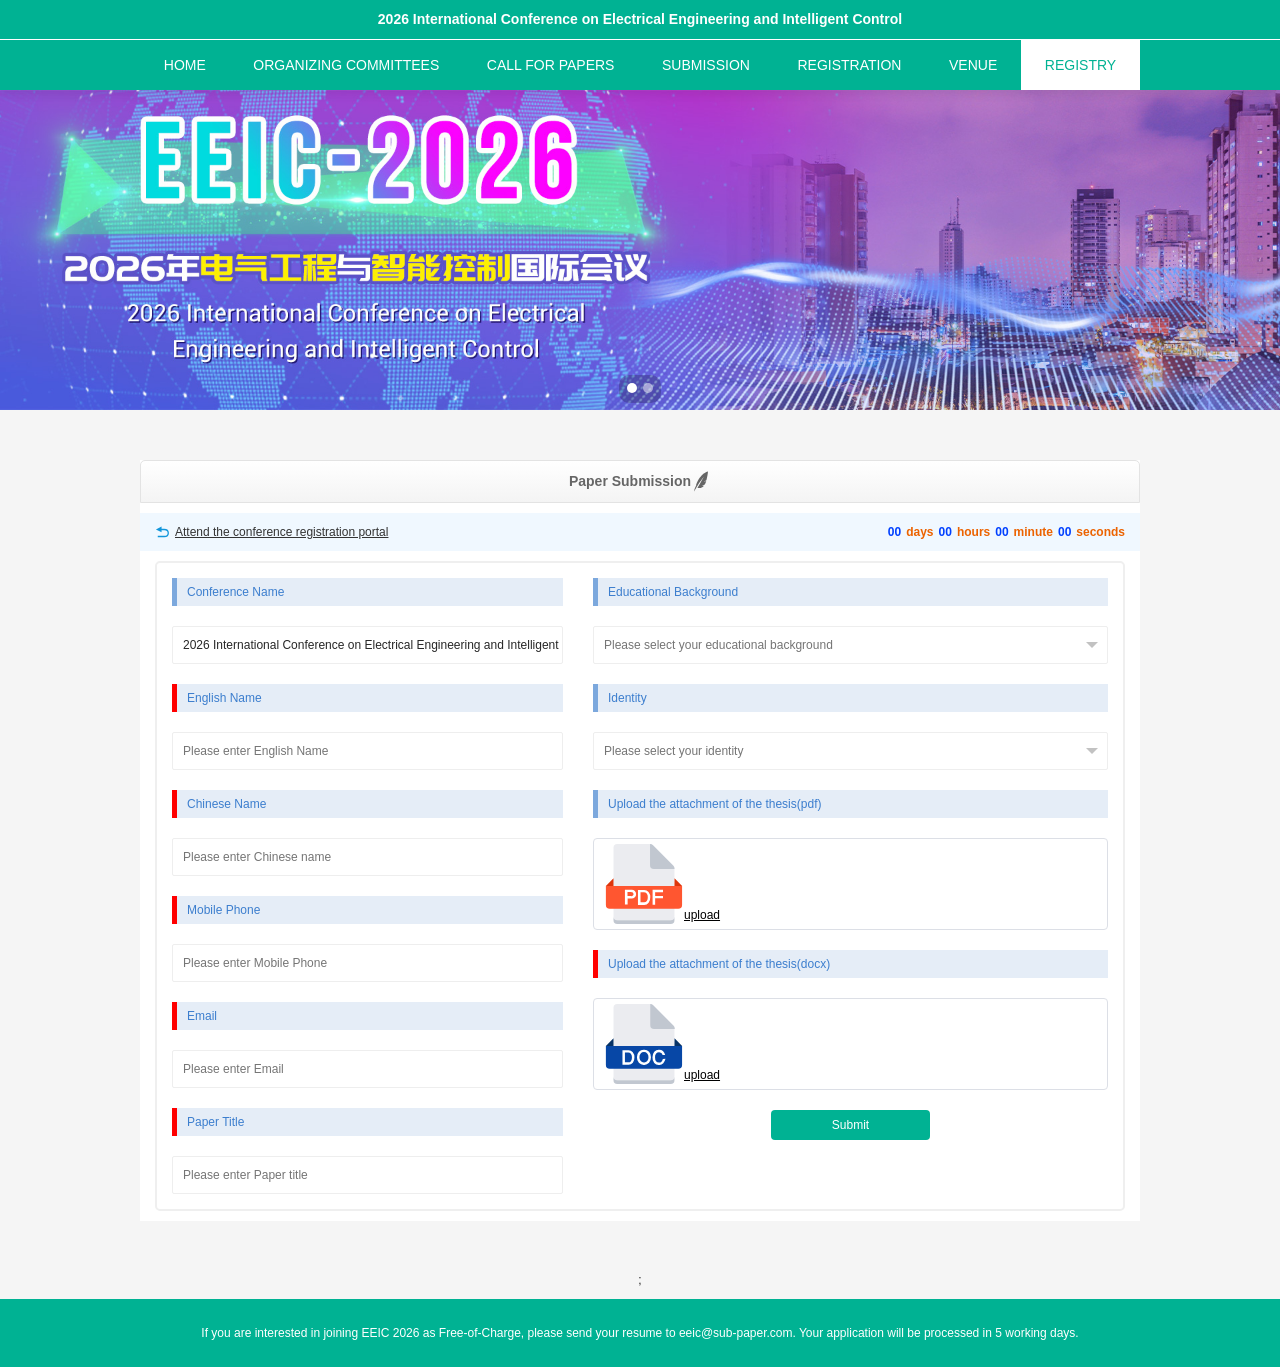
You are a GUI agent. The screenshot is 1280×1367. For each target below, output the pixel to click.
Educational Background (673, 592)
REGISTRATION (849, 65)
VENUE (973, 65)
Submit (850, 1125)
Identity (627, 698)
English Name (224, 698)
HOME (185, 65)
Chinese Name (226, 804)
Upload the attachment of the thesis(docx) (719, 964)
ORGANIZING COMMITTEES (346, 65)
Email (202, 1016)
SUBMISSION (706, 65)
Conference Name (235, 592)
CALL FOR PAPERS (551, 65)
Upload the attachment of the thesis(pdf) (714, 804)
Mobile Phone (223, 910)
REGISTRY (1080, 65)
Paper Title (215, 1122)
